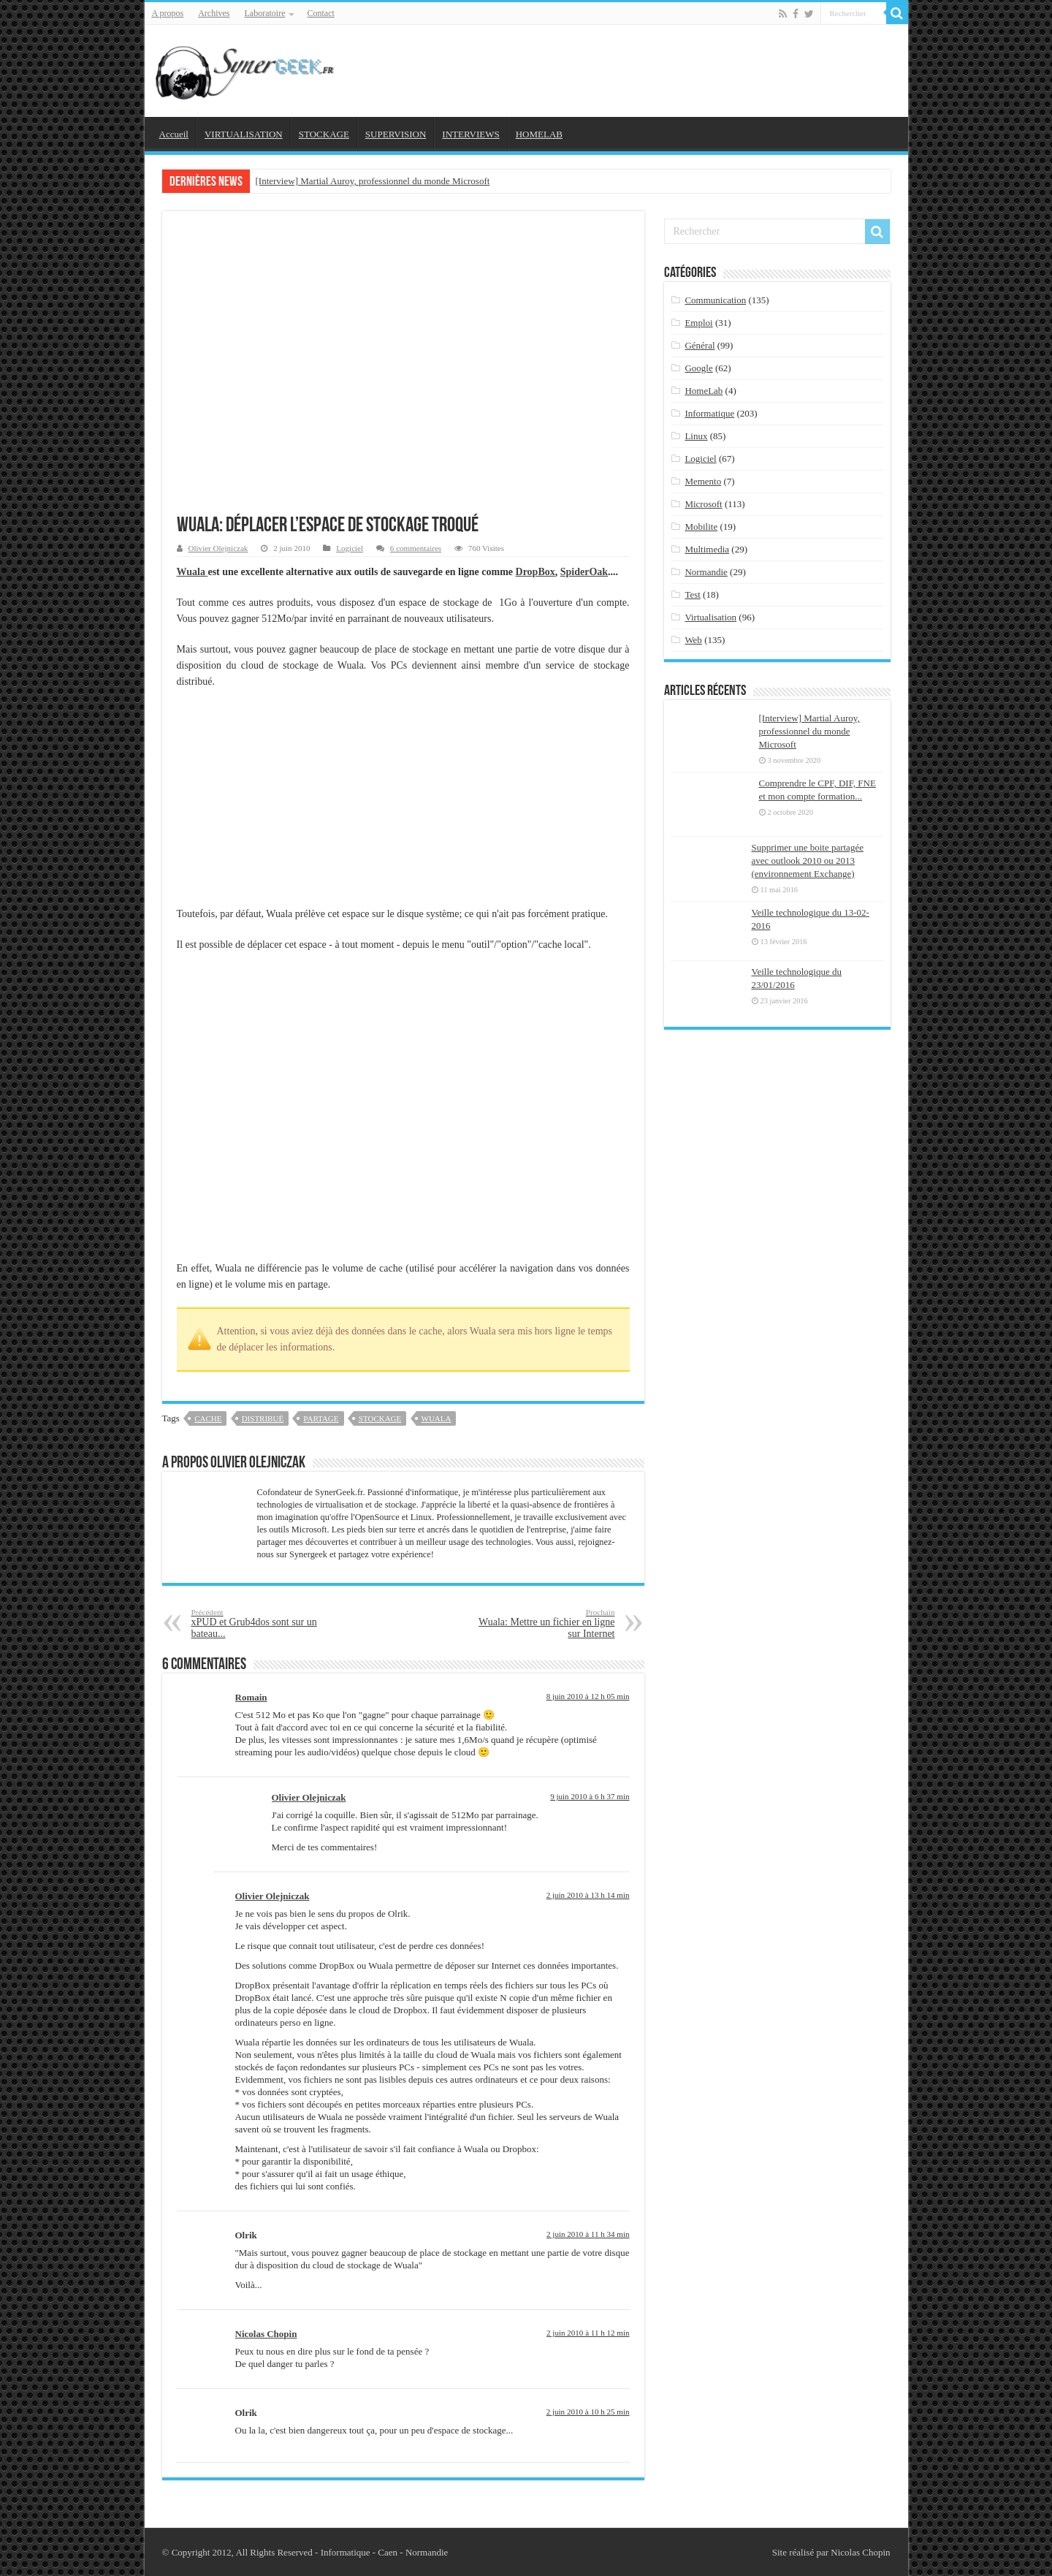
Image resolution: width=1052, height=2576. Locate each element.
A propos (168, 13)
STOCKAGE (324, 134)
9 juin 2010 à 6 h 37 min (589, 1796)
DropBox (535, 571)
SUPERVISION (395, 134)
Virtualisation (710, 617)
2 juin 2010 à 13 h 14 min (588, 1895)
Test (692, 594)
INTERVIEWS (470, 134)
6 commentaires (415, 548)
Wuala (192, 571)
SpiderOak (584, 571)
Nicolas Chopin (266, 2333)
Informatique (709, 413)
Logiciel (349, 548)
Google (698, 367)
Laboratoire (265, 13)
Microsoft (703, 503)
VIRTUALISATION (244, 134)
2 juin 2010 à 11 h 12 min (587, 2332)
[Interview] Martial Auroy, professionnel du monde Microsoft (373, 180)
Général (699, 345)
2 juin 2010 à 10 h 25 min (588, 2411)
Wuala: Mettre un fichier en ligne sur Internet (540, 1623)
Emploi (698, 322)
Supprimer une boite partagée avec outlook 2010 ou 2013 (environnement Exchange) (808, 860)
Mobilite (701, 526)
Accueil (173, 134)
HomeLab (704, 390)
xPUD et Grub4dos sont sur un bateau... (266, 1623)
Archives (213, 13)
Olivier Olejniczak (218, 548)
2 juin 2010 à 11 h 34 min (587, 2234)
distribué (262, 1418)
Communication (715, 300)
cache (207, 1418)
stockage (380, 1418)
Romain (251, 1697)
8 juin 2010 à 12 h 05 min (588, 1696)
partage (320, 1418)
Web (693, 639)
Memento (703, 481)
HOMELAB (539, 134)
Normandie (706, 571)
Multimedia (707, 549)
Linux (696, 435)
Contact (320, 13)
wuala (436, 1418)
